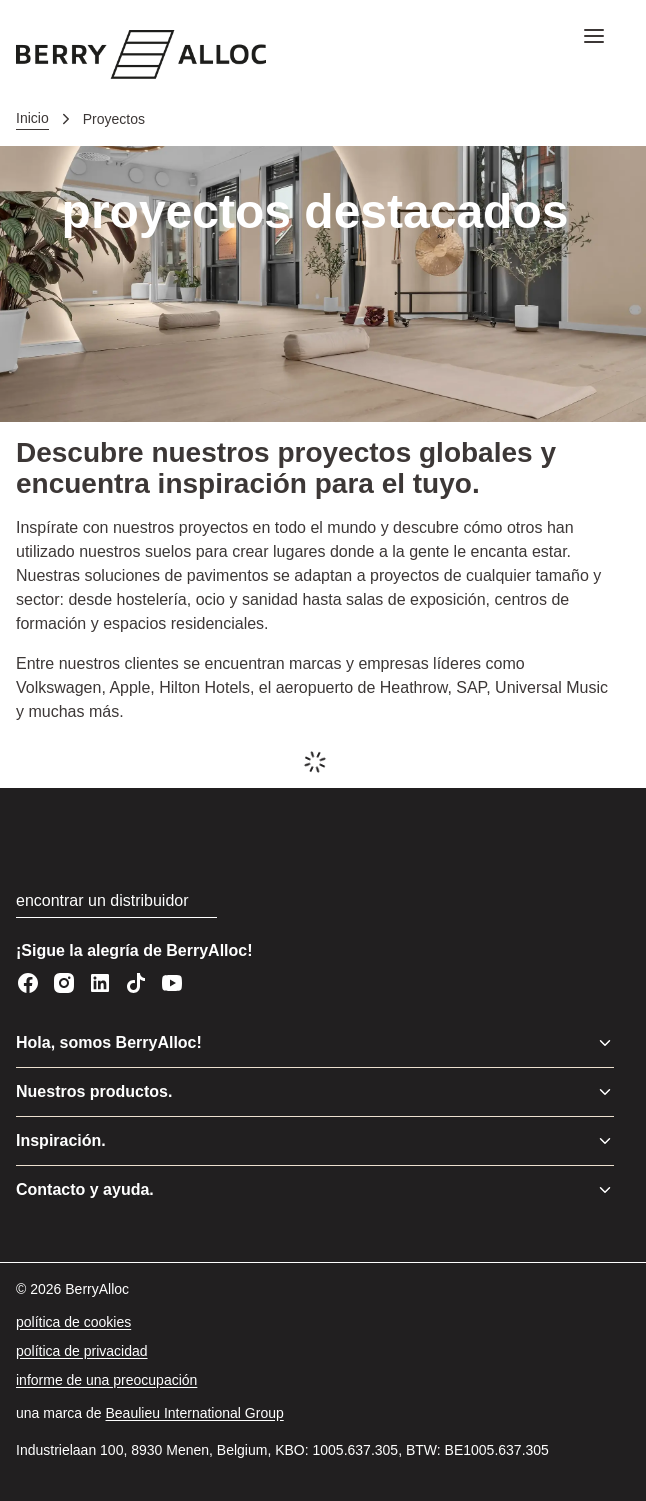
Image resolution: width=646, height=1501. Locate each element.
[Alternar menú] (605, 1043)
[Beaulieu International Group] (195, 1413)
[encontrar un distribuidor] (116, 901)
